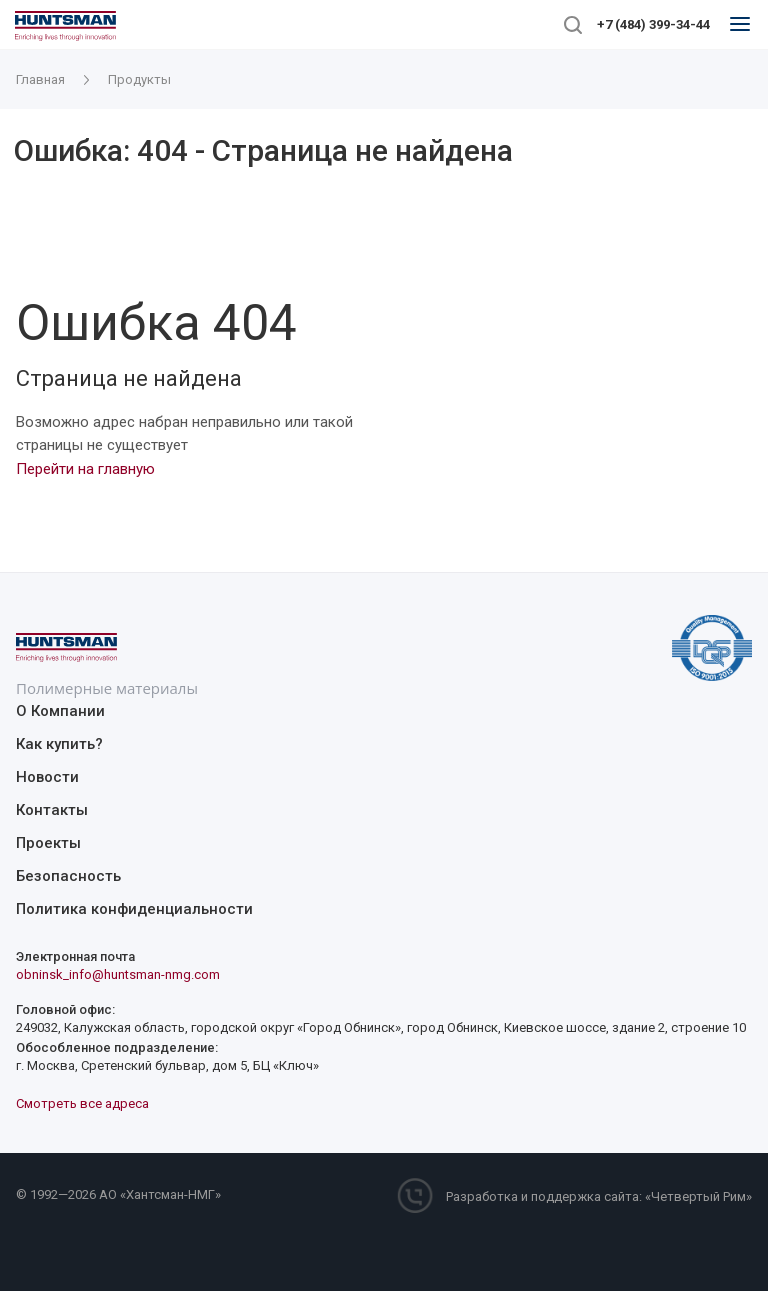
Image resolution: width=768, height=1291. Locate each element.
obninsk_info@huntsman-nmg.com (118, 974)
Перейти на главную (85, 469)
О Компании (60, 711)
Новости (47, 777)
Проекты (48, 843)
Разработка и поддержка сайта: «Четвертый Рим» (599, 1196)
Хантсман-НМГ (170, 1194)
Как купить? (59, 744)
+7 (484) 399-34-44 (653, 24)
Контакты (52, 810)
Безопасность (68, 876)
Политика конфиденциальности (134, 909)
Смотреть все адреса (82, 1103)
